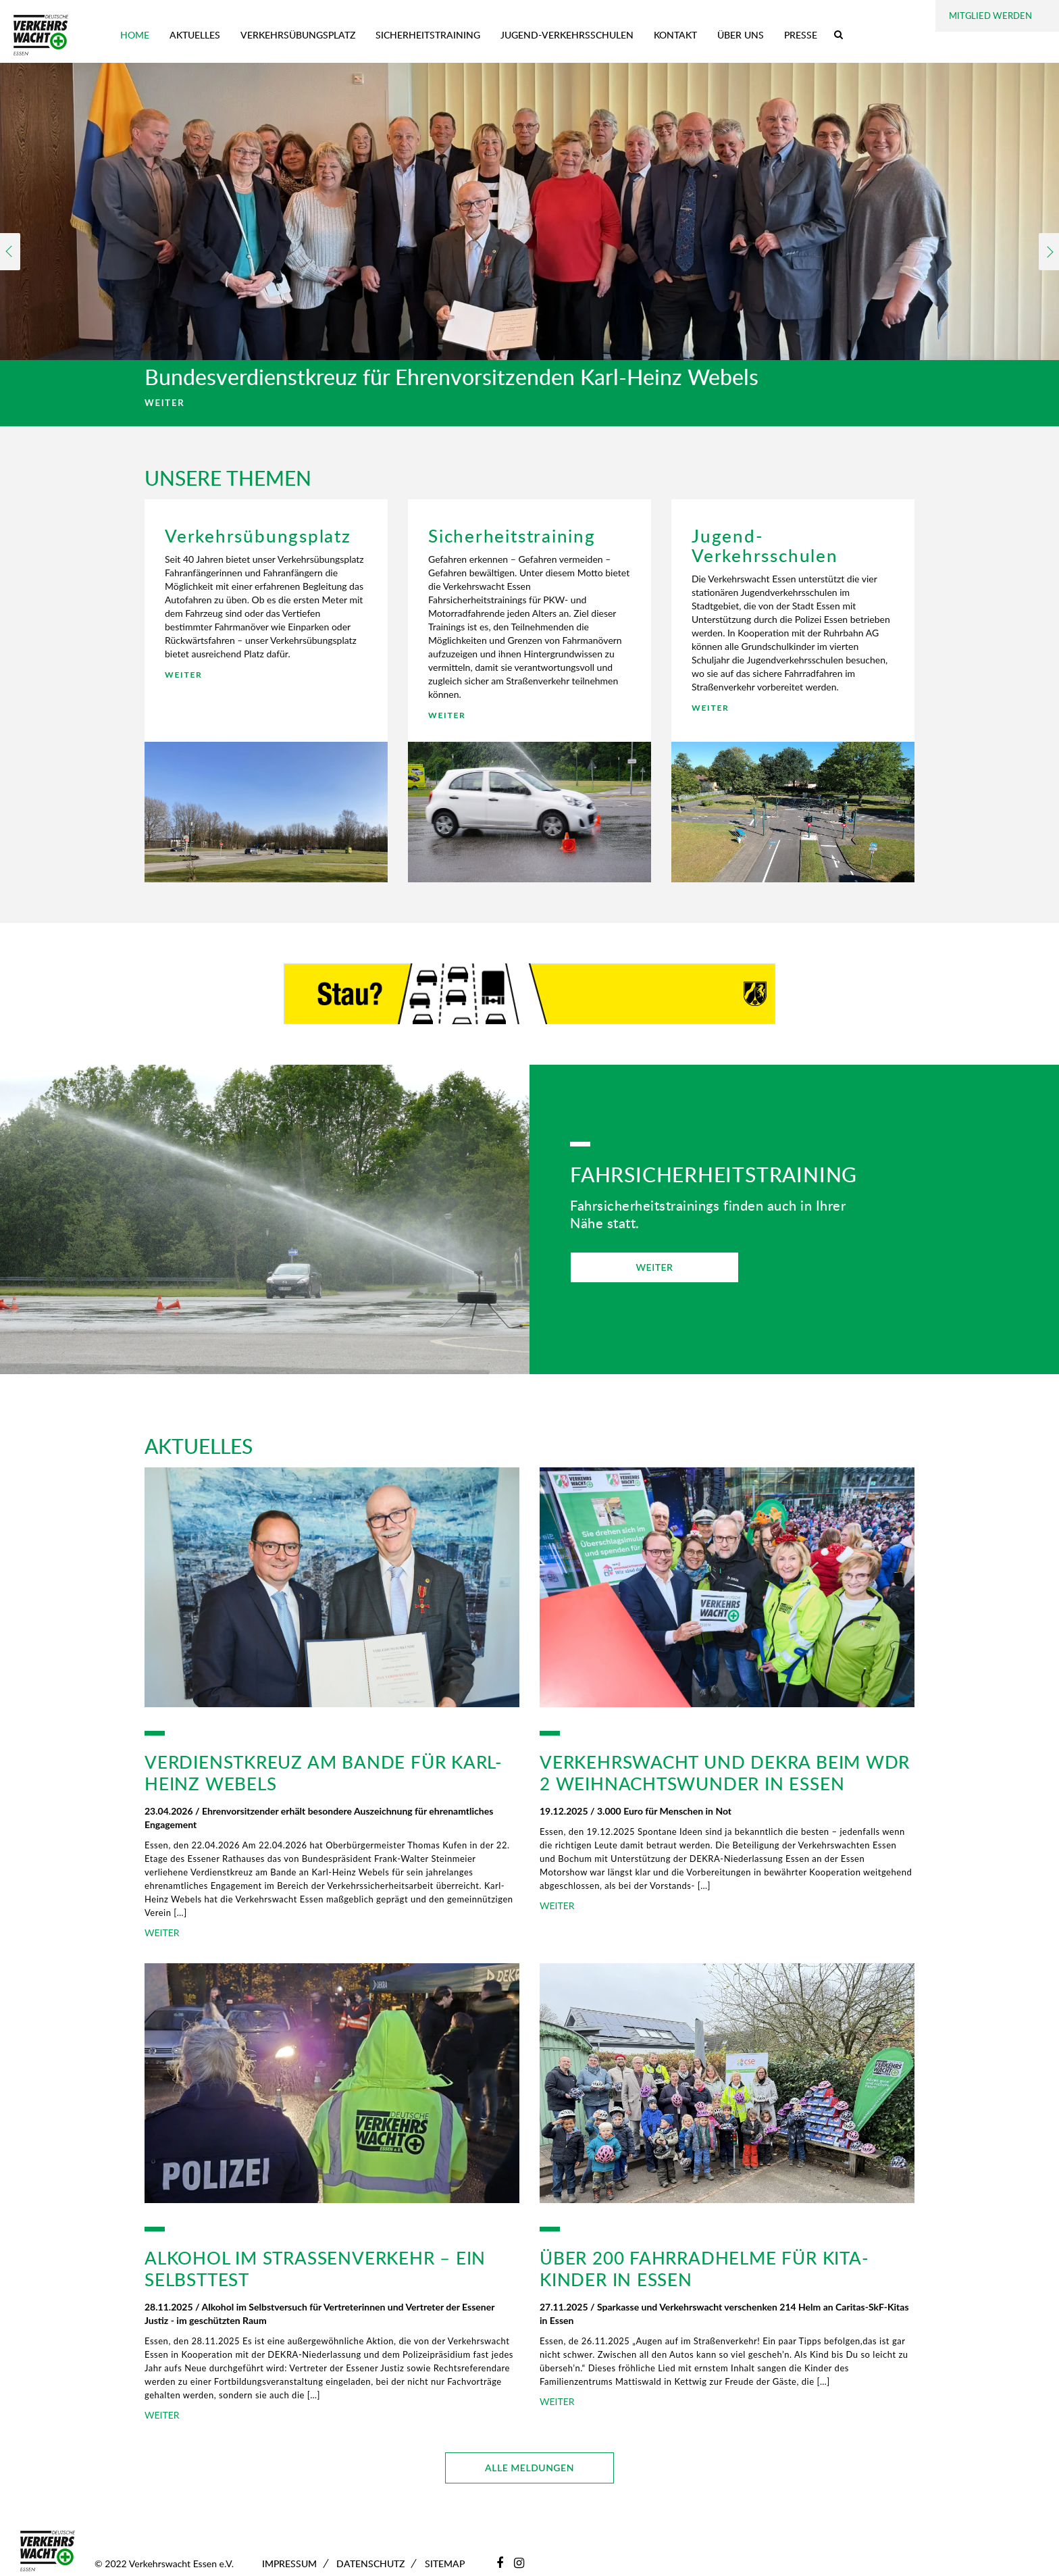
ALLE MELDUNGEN (529, 2467)
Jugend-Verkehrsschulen (567, 34)
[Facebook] (499, 2562)
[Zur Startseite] (41, 35)
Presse (800, 34)
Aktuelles (195, 34)
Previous (10, 251)
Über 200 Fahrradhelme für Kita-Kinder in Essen (704, 2269)
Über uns (740, 34)
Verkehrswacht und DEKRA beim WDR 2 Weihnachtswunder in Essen (725, 1773)
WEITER (164, 402)
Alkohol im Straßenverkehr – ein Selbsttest (315, 2269)
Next (1049, 251)
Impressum (289, 2563)
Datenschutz (370, 2563)
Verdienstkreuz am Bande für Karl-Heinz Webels (323, 1773)
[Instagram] (519, 2562)
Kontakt (675, 34)
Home (134, 34)
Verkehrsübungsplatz (297, 34)
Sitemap (445, 2563)
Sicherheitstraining (428, 34)
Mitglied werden (990, 15)
